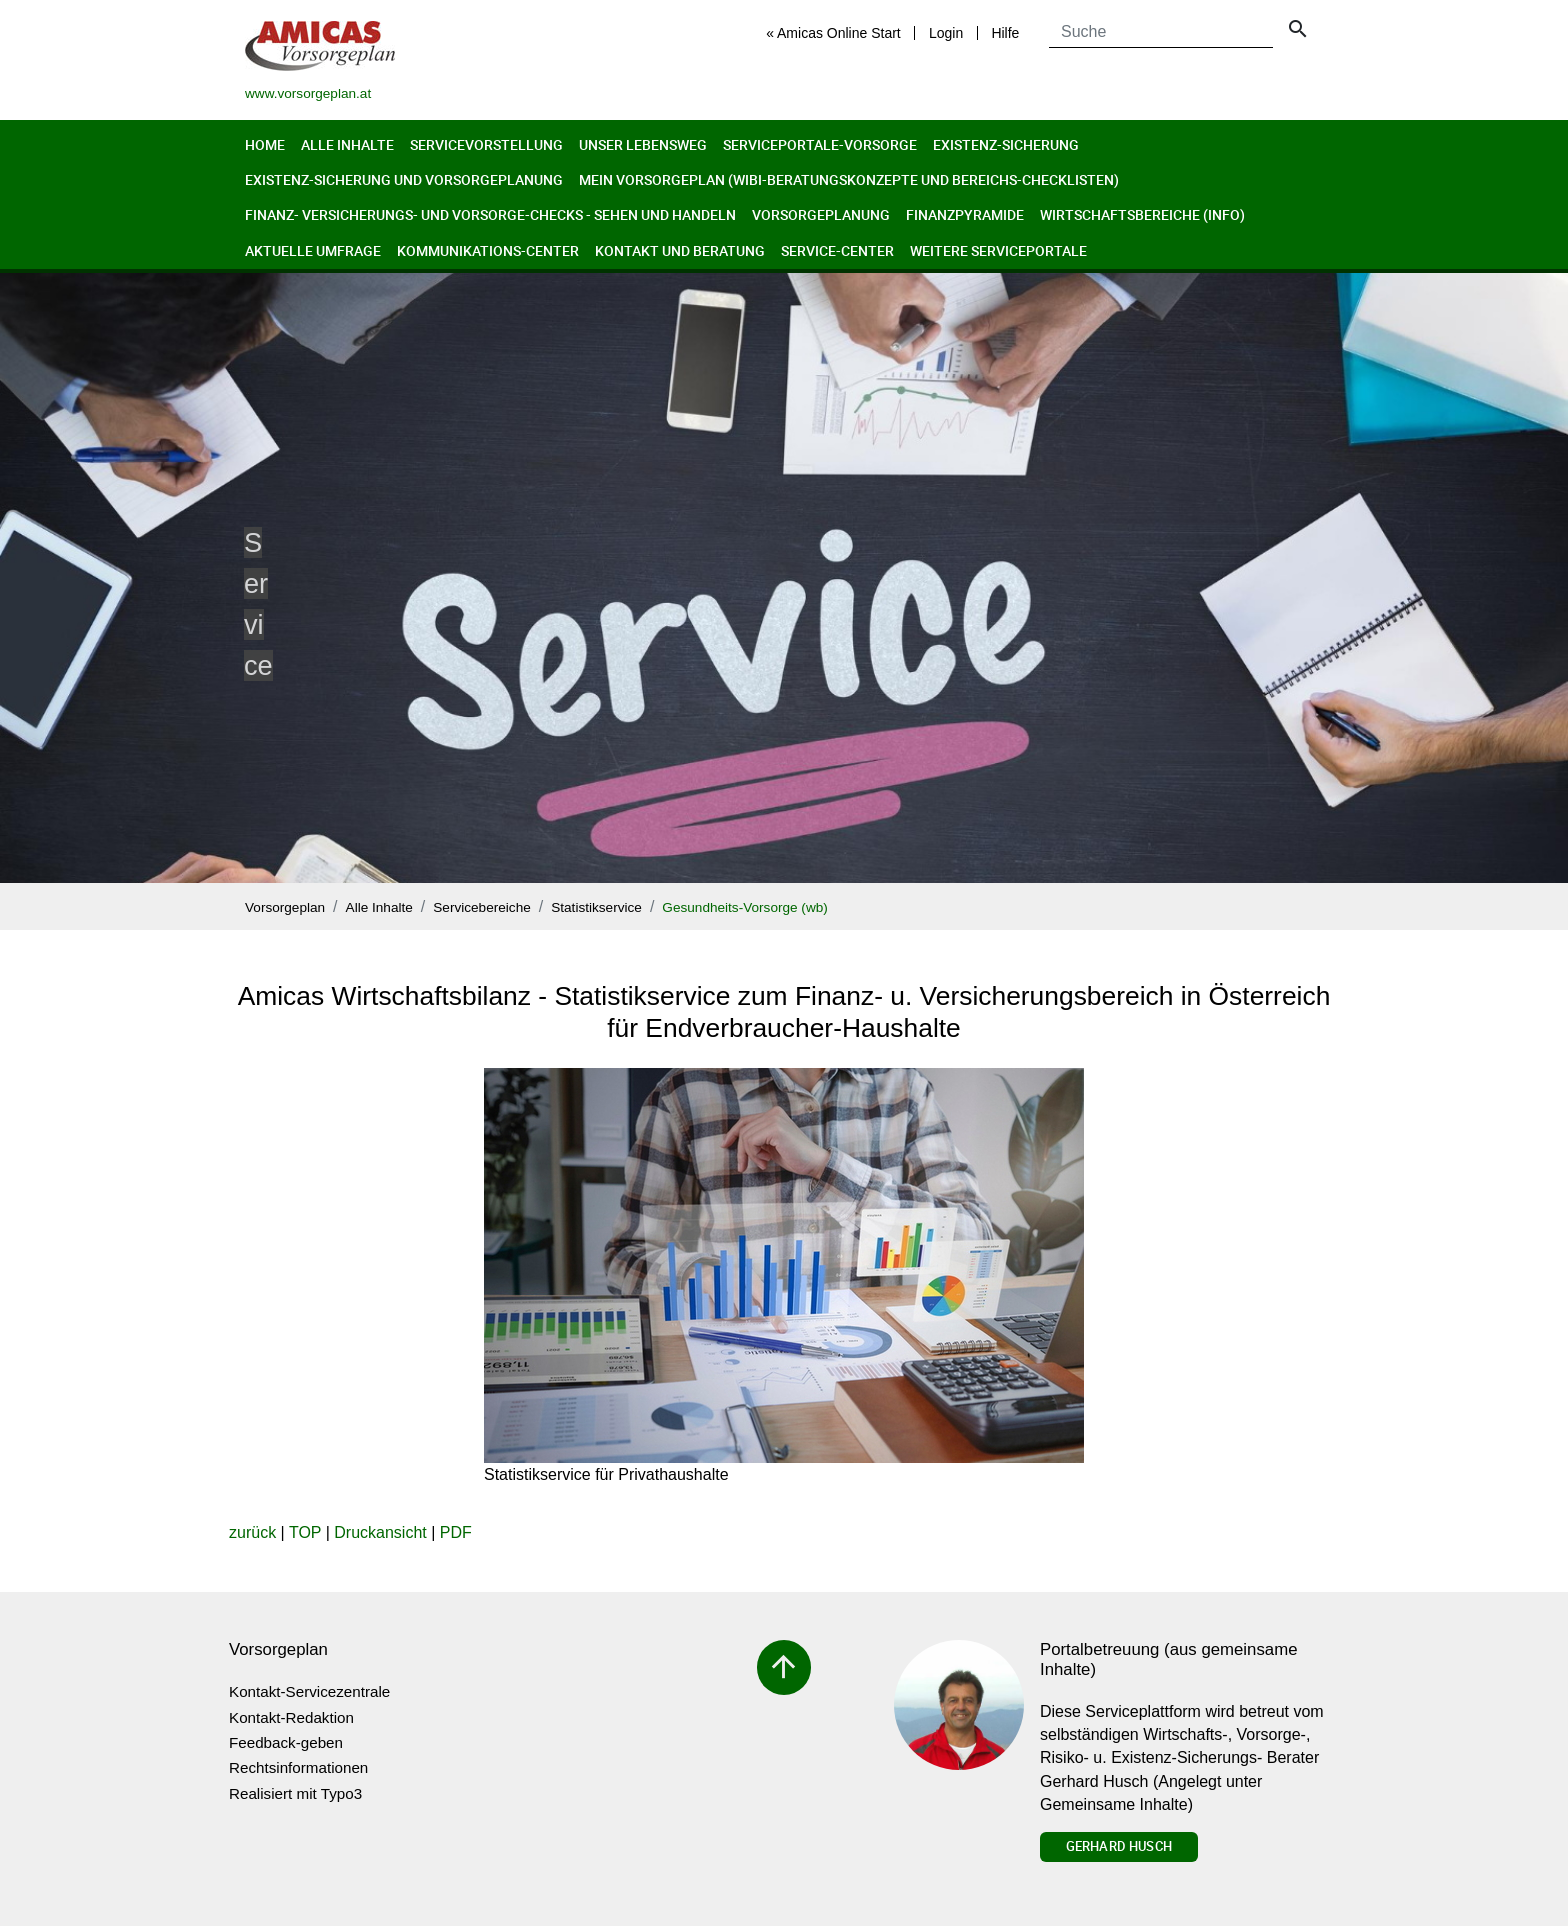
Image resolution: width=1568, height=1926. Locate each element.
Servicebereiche (481, 907)
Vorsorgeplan (285, 907)
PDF (456, 1532)
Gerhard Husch (1119, 1846)
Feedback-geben (286, 1742)
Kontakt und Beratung (680, 250)
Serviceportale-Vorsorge (820, 144)
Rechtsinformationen (298, 1767)
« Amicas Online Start (833, 33)
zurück (252, 1532)
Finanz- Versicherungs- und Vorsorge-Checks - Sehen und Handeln (490, 214)
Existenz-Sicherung (1006, 144)
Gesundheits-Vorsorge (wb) (744, 907)
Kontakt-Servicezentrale (309, 1691)
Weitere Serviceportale (998, 250)
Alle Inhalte (347, 144)
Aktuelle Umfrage (313, 250)
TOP (305, 1532)
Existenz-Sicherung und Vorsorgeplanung (404, 179)
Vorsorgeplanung (821, 214)
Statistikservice (596, 907)
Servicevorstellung (486, 144)
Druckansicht (380, 1532)
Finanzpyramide (965, 214)
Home (265, 144)
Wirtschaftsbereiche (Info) (1142, 214)
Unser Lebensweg (643, 144)
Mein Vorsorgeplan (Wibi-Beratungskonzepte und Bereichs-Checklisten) (849, 179)
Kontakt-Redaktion (291, 1717)
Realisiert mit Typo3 (295, 1793)
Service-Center (837, 250)
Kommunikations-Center (488, 250)
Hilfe (1005, 33)
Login (946, 33)
